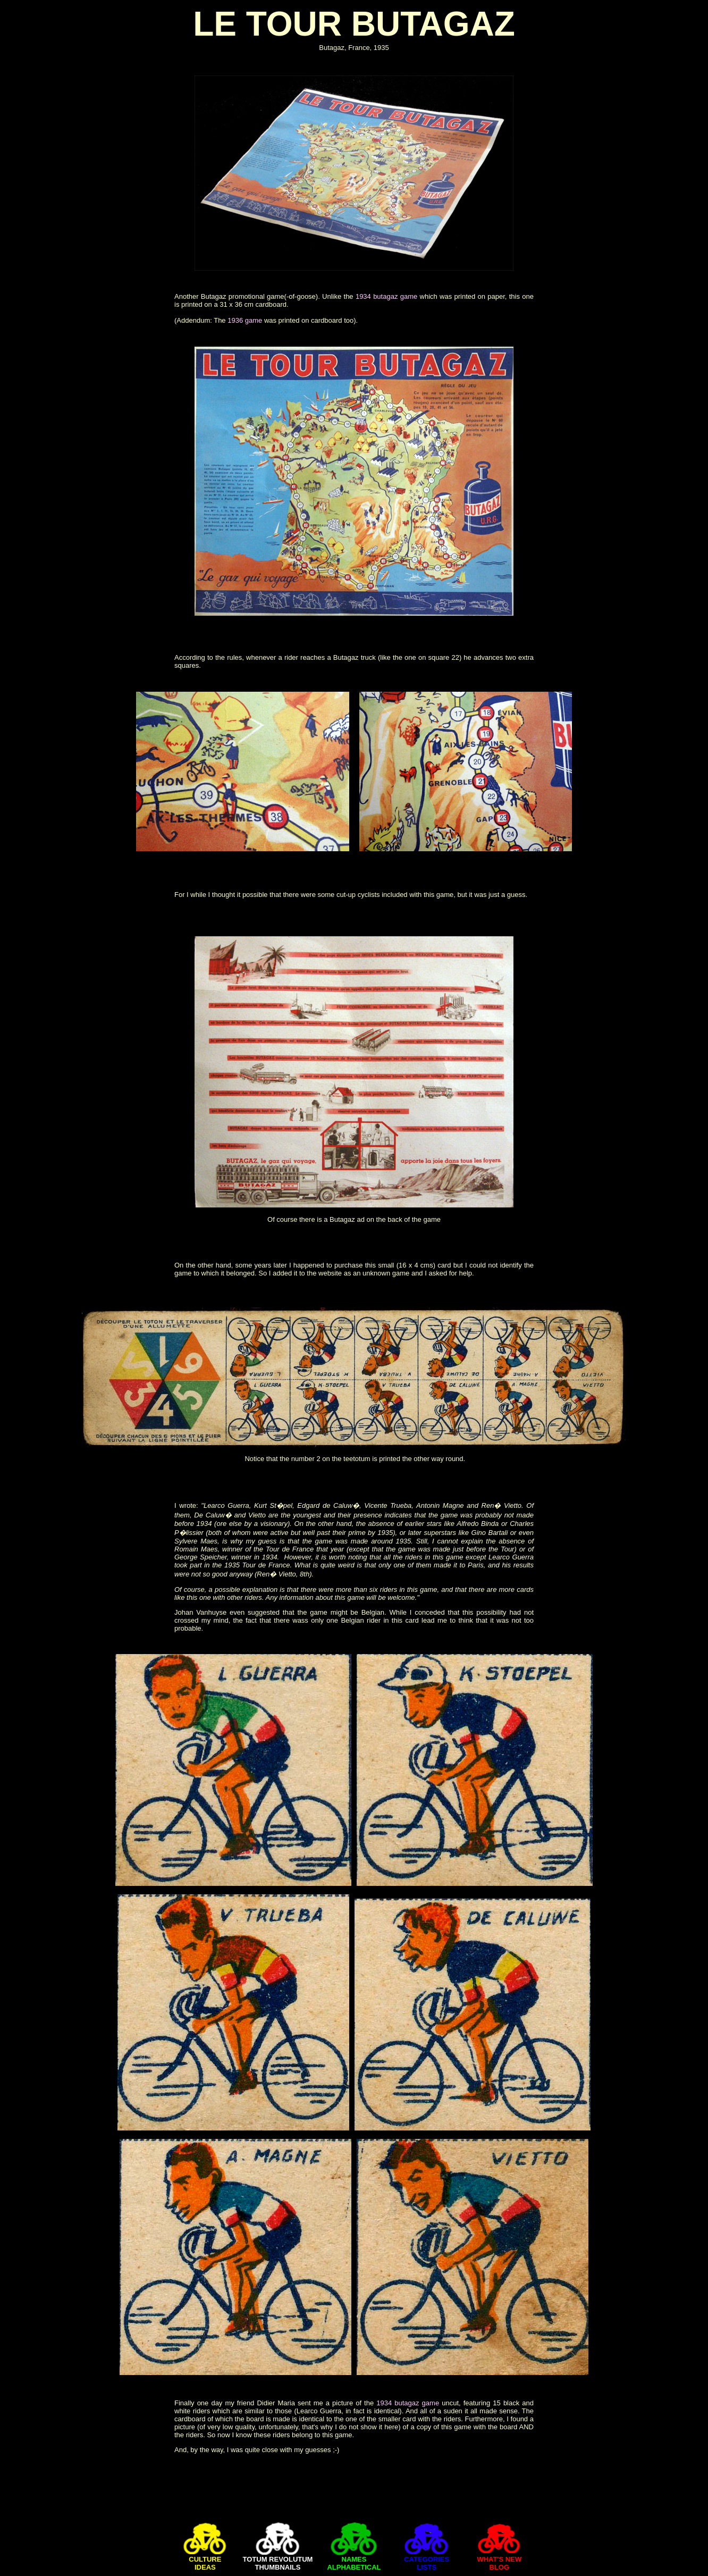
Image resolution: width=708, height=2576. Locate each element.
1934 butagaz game (386, 296)
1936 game (244, 320)
